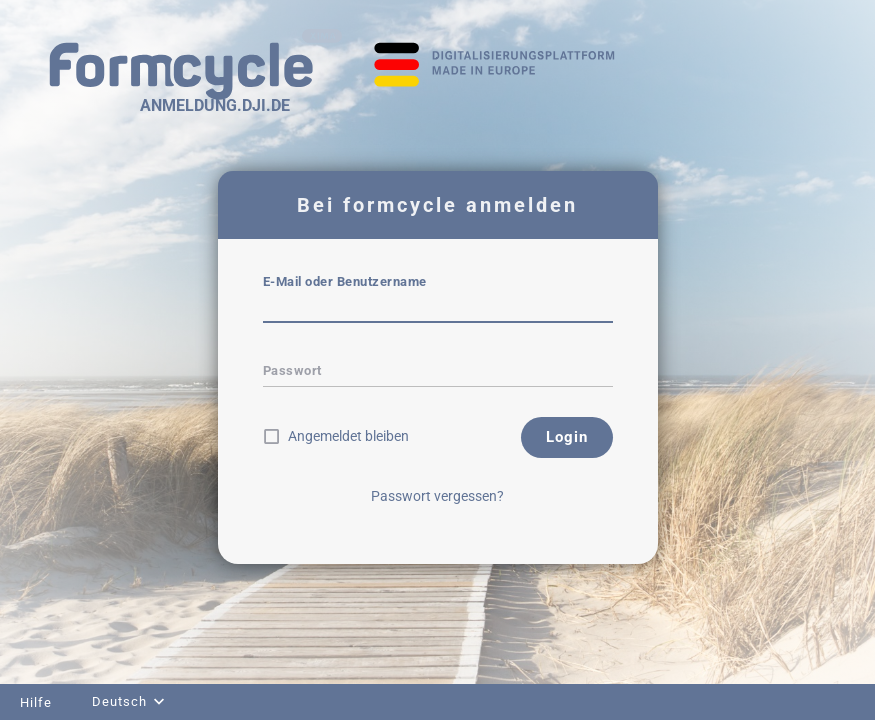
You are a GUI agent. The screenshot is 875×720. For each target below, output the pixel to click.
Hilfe (36, 702)
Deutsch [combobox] (119, 701)
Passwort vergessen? (437, 496)
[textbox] (438, 309)
